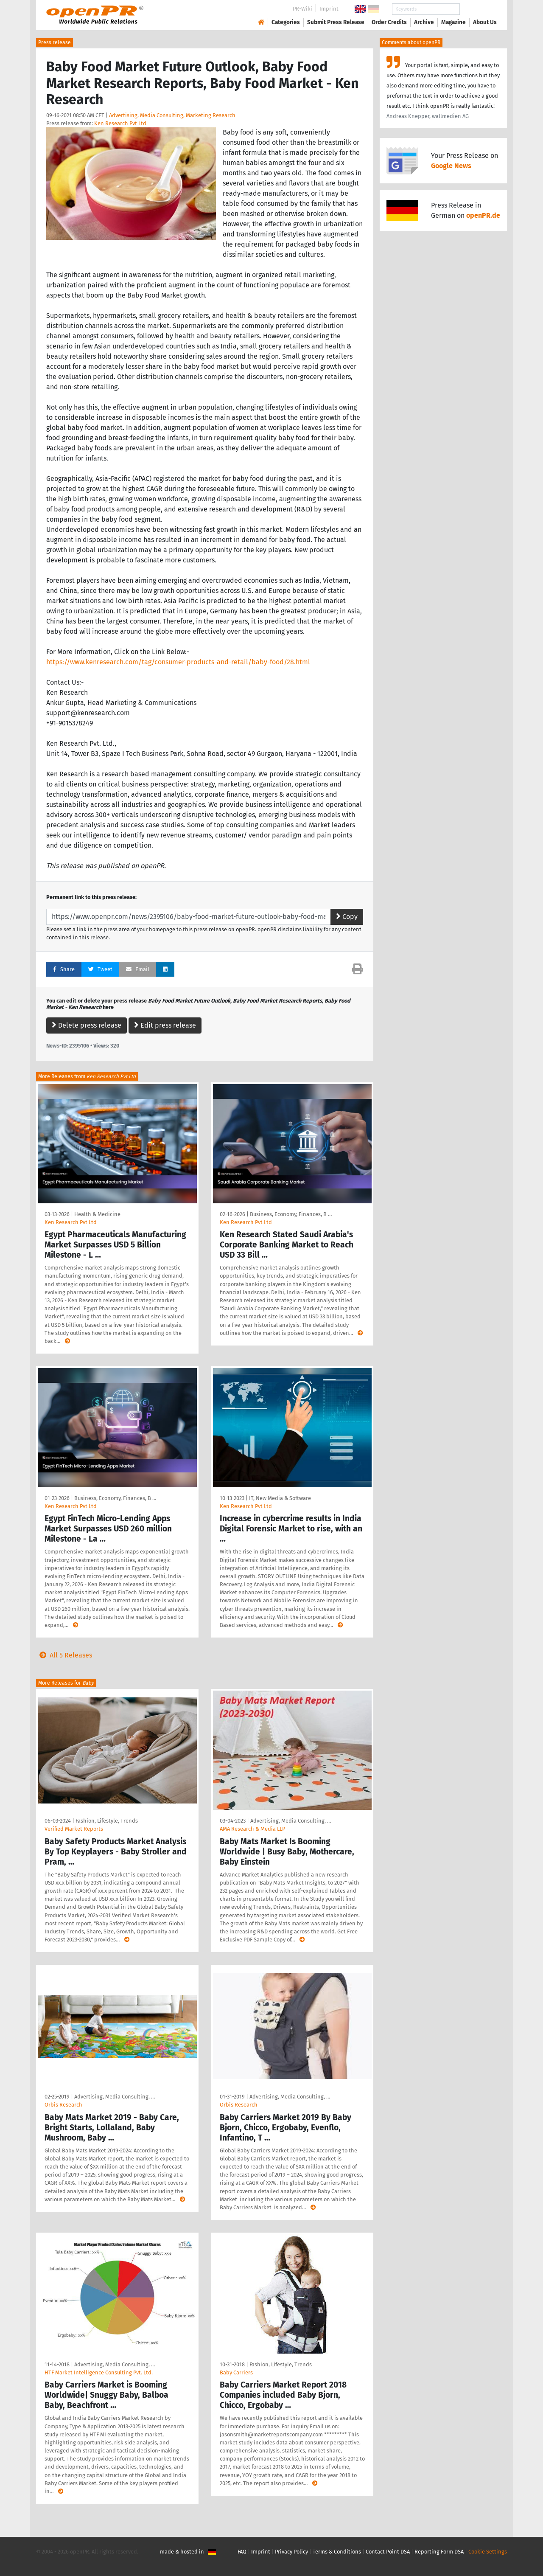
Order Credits (389, 22)
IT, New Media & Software (280, 1498)
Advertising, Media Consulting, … (290, 1821)
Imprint (329, 9)
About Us (485, 22)
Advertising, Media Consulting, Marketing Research (172, 115)
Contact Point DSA (388, 2551)
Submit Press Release (335, 22)
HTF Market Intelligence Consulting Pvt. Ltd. (99, 2372)
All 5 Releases (64, 1655)
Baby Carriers (236, 2372)
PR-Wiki (302, 9)
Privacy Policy (291, 2551)
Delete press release (86, 1025)
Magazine (453, 22)
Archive (424, 22)
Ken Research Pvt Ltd (120, 123)
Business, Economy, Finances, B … (291, 1214)
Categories (286, 22)
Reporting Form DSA (439, 2551)
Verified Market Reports (74, 1829)
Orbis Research (63, 2104)
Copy (347, 917)
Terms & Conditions (337, 2551)
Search (478, 9)
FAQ (242, 2551)
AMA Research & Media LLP (252, 1829)
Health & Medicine (97, 1214)
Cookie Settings (487, 2551)
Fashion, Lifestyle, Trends (107, 1821)
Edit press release (165, 1025)
